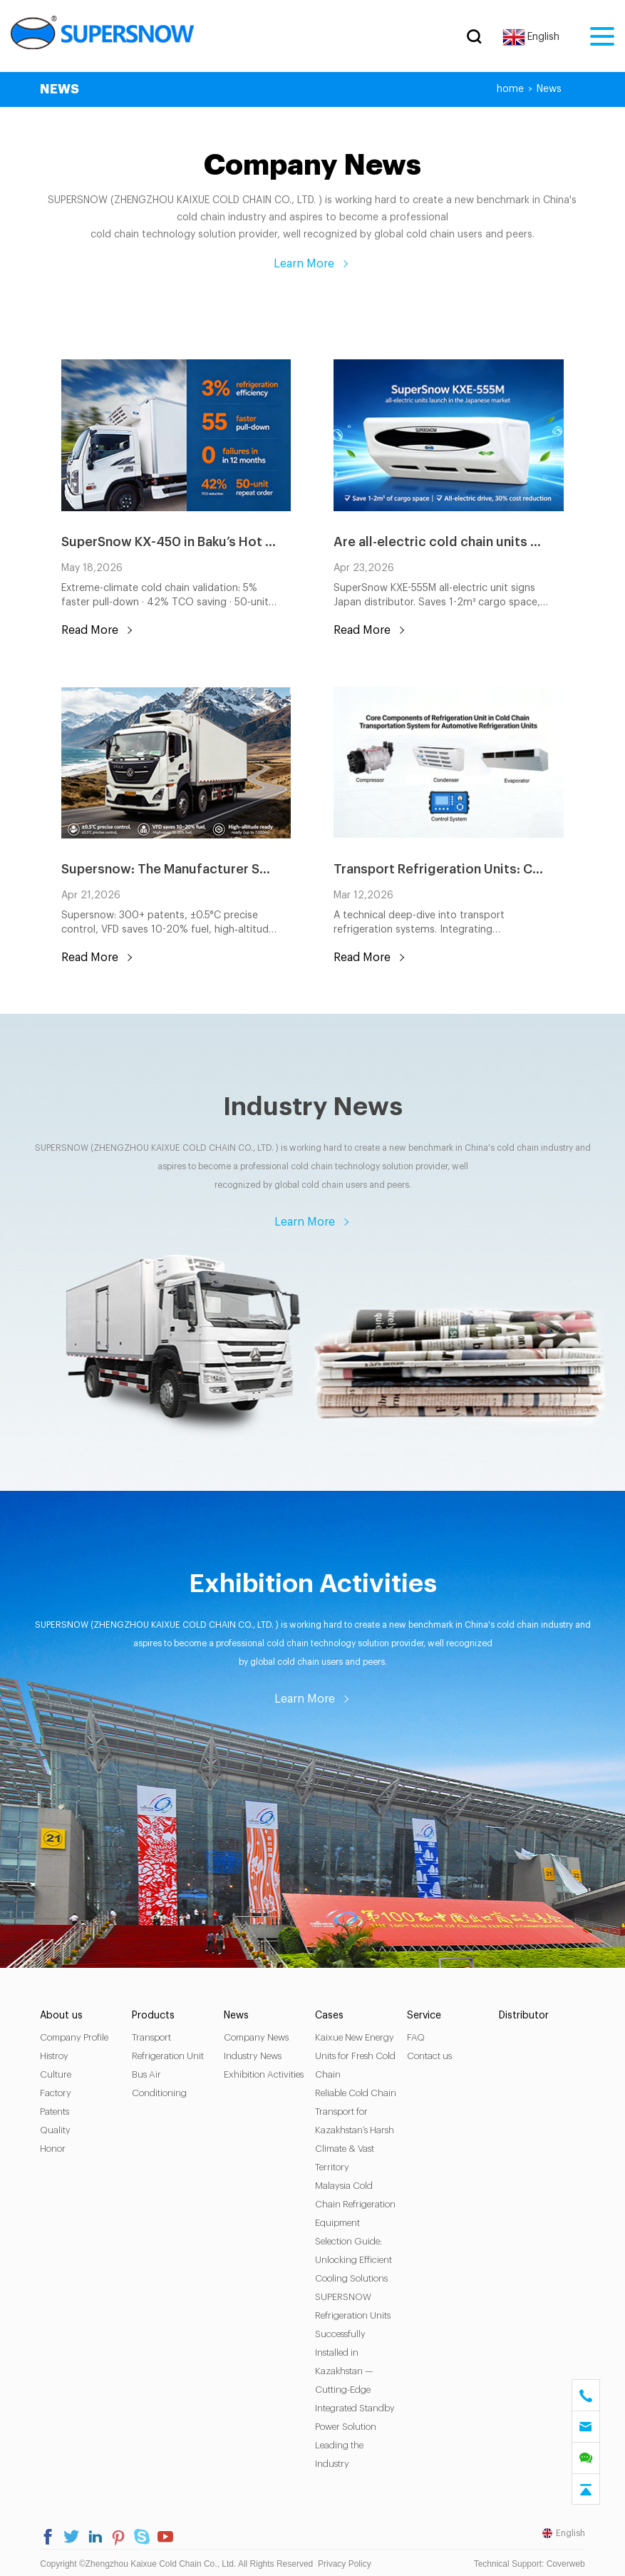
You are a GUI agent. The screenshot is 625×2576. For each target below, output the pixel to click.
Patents (56, 2109)
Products (154, 2013)
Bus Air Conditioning (160, 2081)
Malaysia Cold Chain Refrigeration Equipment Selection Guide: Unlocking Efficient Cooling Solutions (356, 2230)
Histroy (56, 2053)
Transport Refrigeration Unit (169, 2044)
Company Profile (76, 2035)
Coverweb (563, 2562)
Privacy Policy (346, 2562)
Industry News (253, 2053)
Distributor (523, 2013)
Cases (330, 2013)
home (508, 89)
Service (424, 2013)
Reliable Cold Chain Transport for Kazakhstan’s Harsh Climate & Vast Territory (356, 2128)
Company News (256, 2035)
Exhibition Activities (264, 2072)
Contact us (429, 2053)
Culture (57, 2072)
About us (63, 2013)
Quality (57, 2128)
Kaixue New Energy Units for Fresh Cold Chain (356, 2054)
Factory (57, 2090)
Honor (55, 2146)
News (547, 89)
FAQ (416, 2035)
